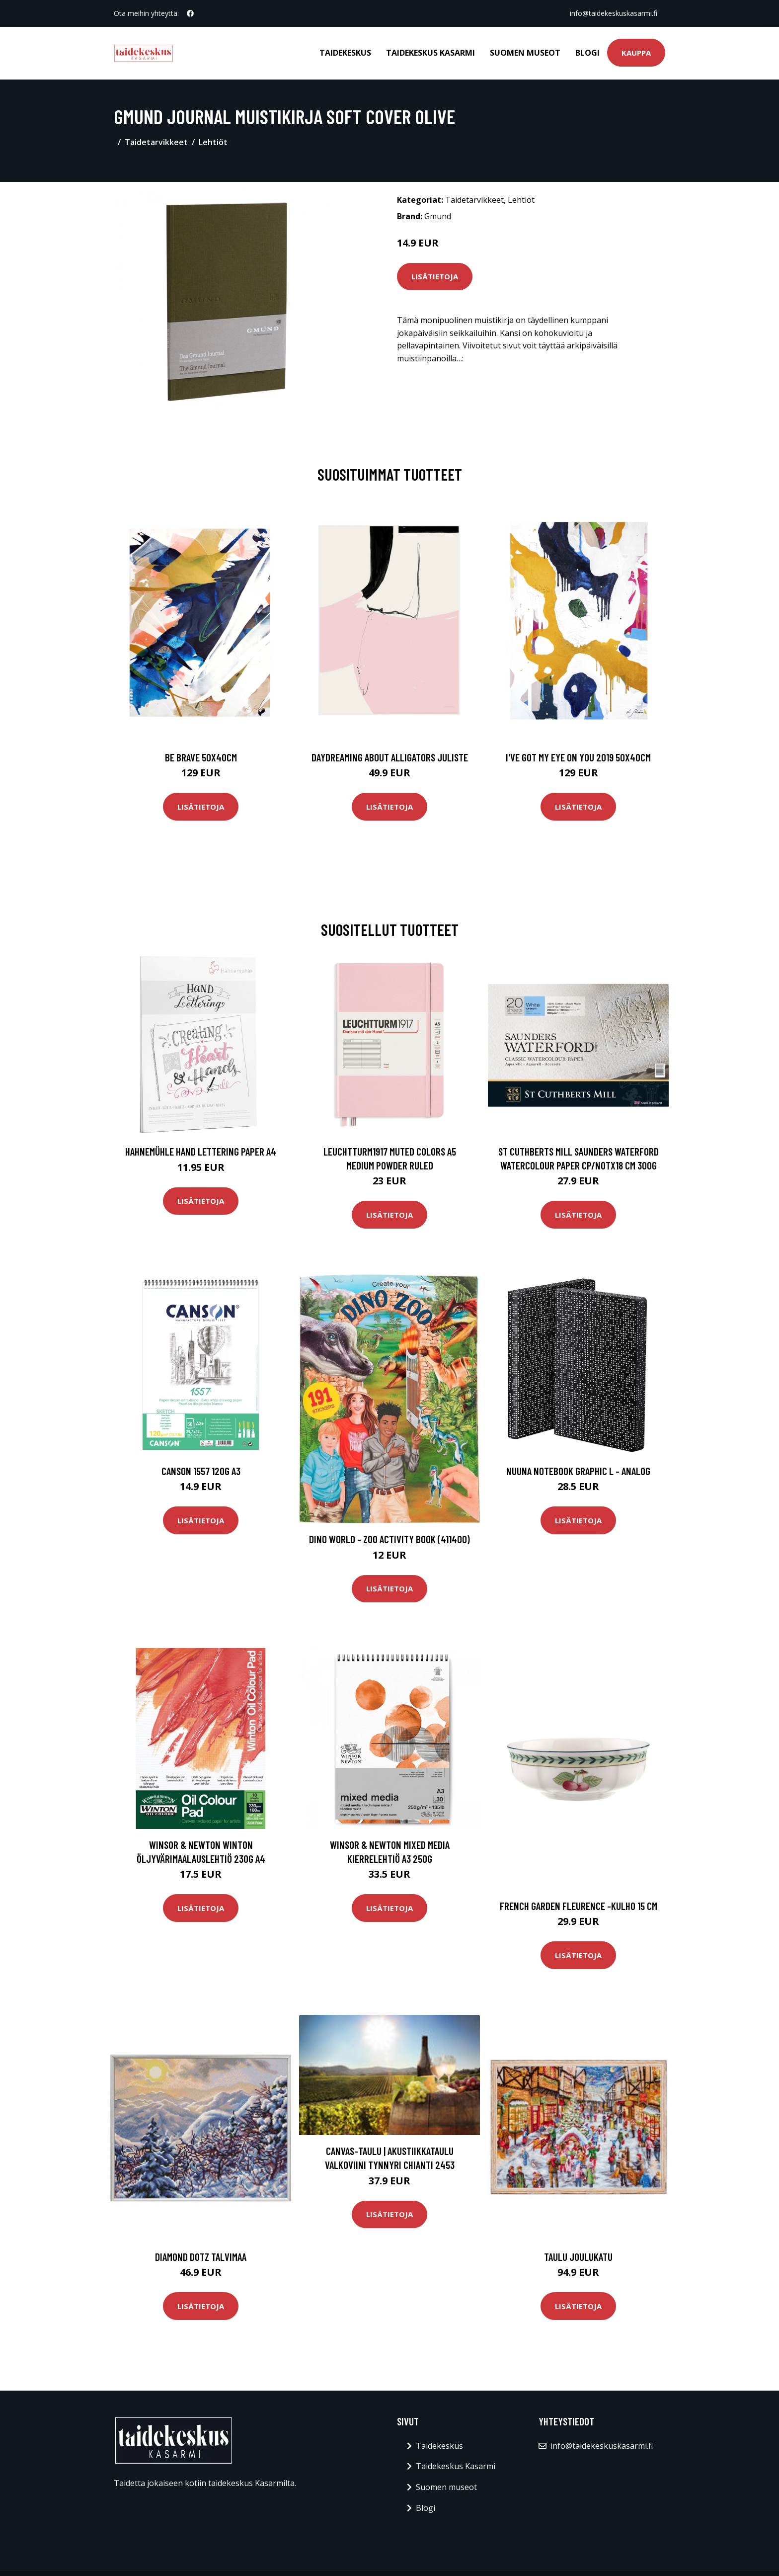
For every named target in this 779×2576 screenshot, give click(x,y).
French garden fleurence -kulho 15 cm (578, 1906)
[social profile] (190, 13)
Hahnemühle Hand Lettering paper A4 (200, 1151)
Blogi (587, 52)
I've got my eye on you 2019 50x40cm (578, 757)
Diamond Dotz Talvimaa (200, 2256)
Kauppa (636, 53)
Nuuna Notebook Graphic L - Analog (578, 1471)
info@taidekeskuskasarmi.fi (613, 13)
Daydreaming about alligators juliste (390, 757)
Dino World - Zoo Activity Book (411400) (389, 1539)
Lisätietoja (434, 276)
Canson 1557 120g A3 (200, 1471)
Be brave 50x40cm (201, 757)
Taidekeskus (345, 52)
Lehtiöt (213, 142)
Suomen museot (525, 52)
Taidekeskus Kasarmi (430, 52)
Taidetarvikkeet (156, 142)
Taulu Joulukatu (578, 2256)
